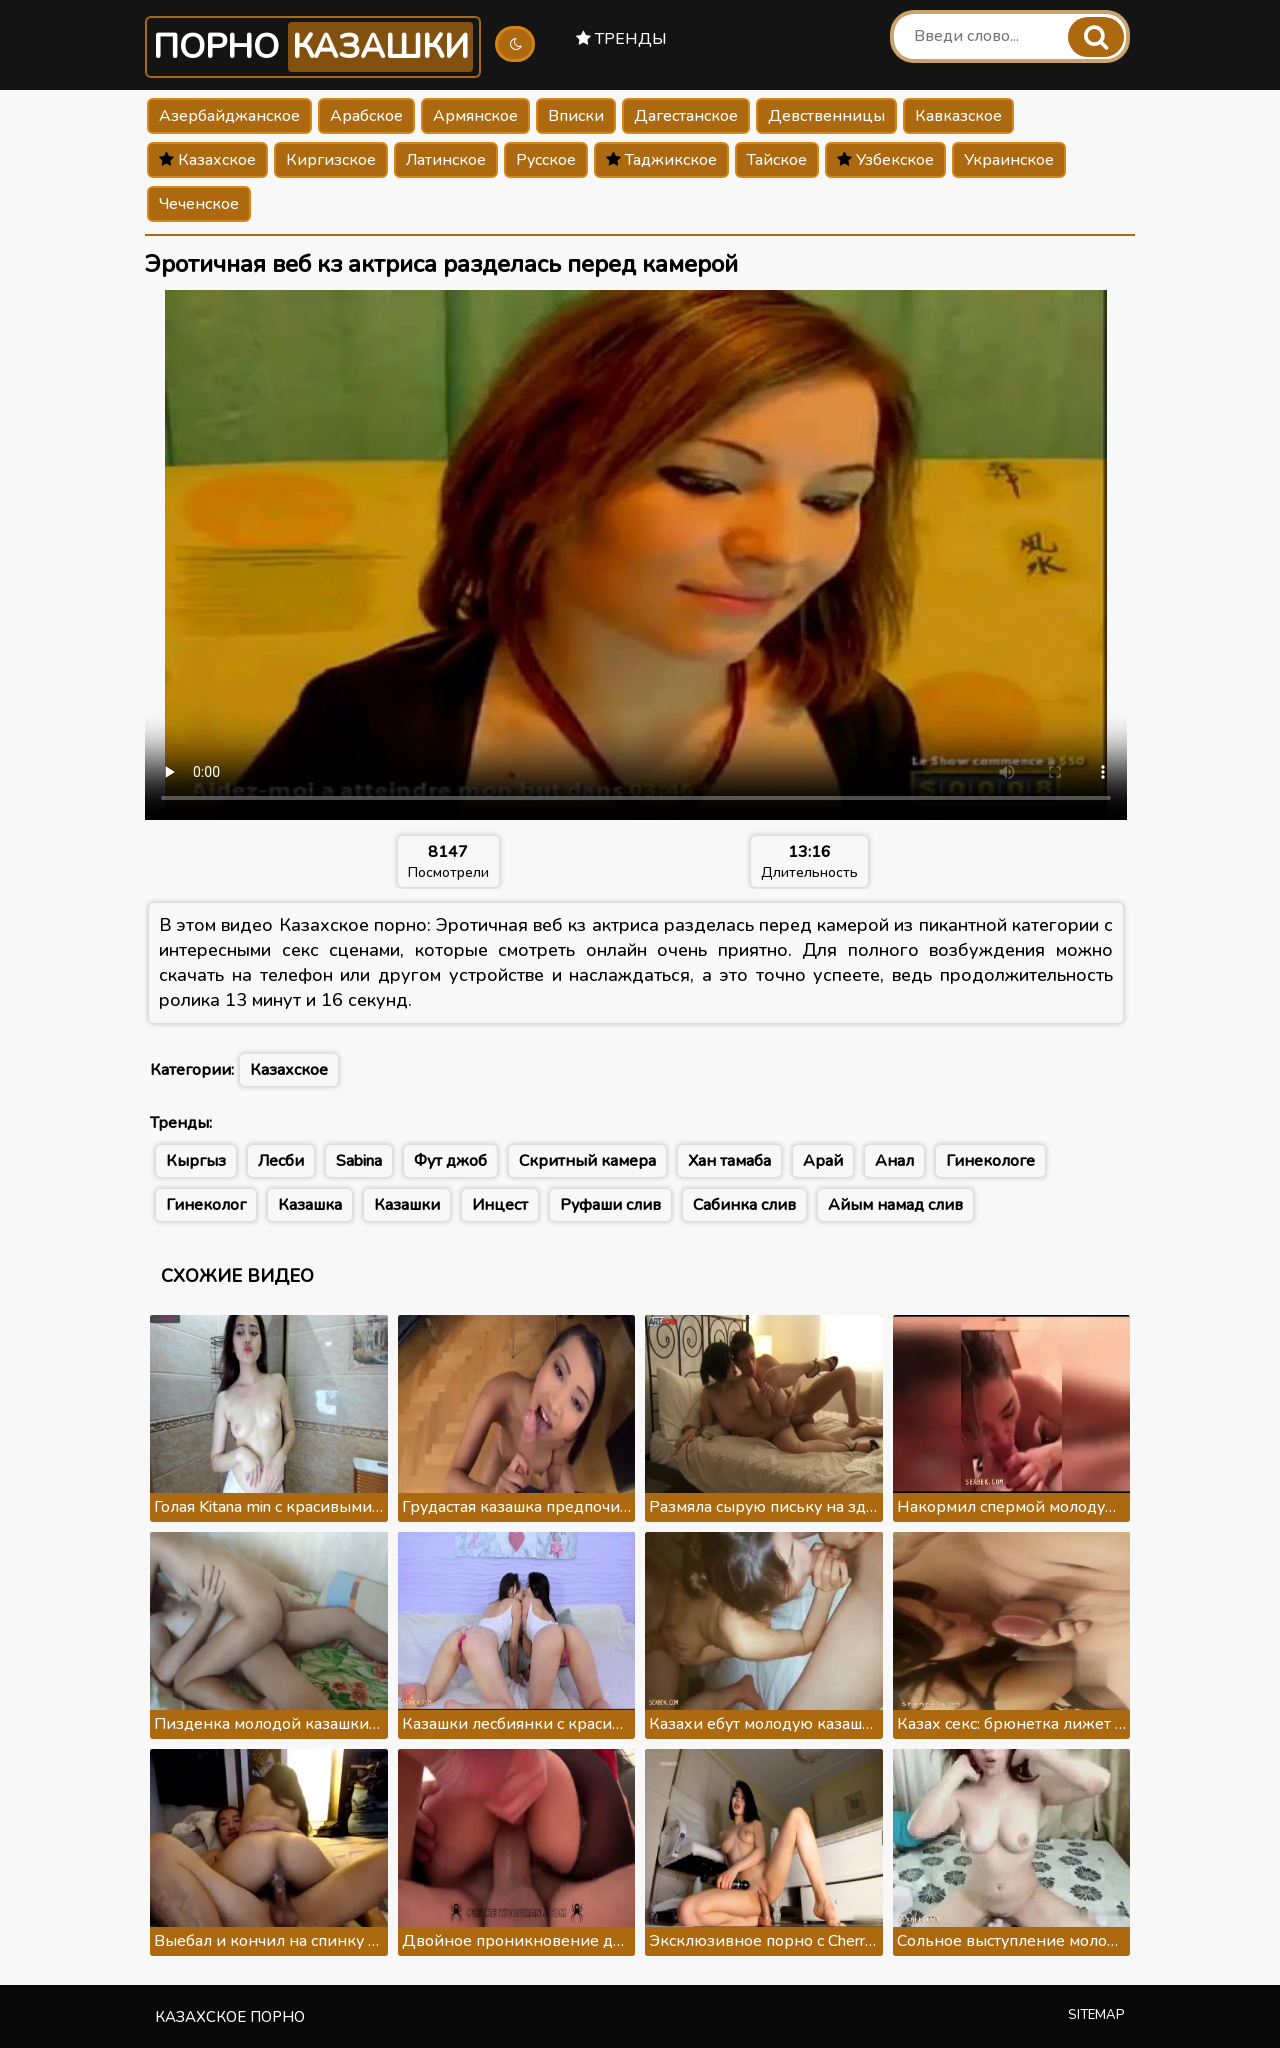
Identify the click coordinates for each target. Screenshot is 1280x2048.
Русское (546, 160)
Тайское (777, 160)
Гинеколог (206, 1205)
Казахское (207, 160)
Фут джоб (450, 1161)
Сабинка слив (744, 1205)
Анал (894, 1161)
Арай (823, 1161)
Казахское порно (230, 2017)
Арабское (366, 116)
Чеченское (199, 204)
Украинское (1009, 160)
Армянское (475, 116)
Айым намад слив (895, 1205)
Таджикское (661, 160)
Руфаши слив (610, 1205)
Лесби (281, 1161)
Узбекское (885, 160)
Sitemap (1096, 2015)
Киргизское (331, 160)
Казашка (310, 1205)
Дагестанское (686, 116)
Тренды (621, 39)
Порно (313, 47)
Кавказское (958, 116)
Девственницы (826, 116)
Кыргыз (196, 1161)
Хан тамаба (729, 1161)
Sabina (359, 1161)
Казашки (407, 1205)
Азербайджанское (229, 116)
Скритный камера (587, 1161)
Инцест (500, 1205)
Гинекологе (990, 1161)
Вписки (576, 116)
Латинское (446, 160)
